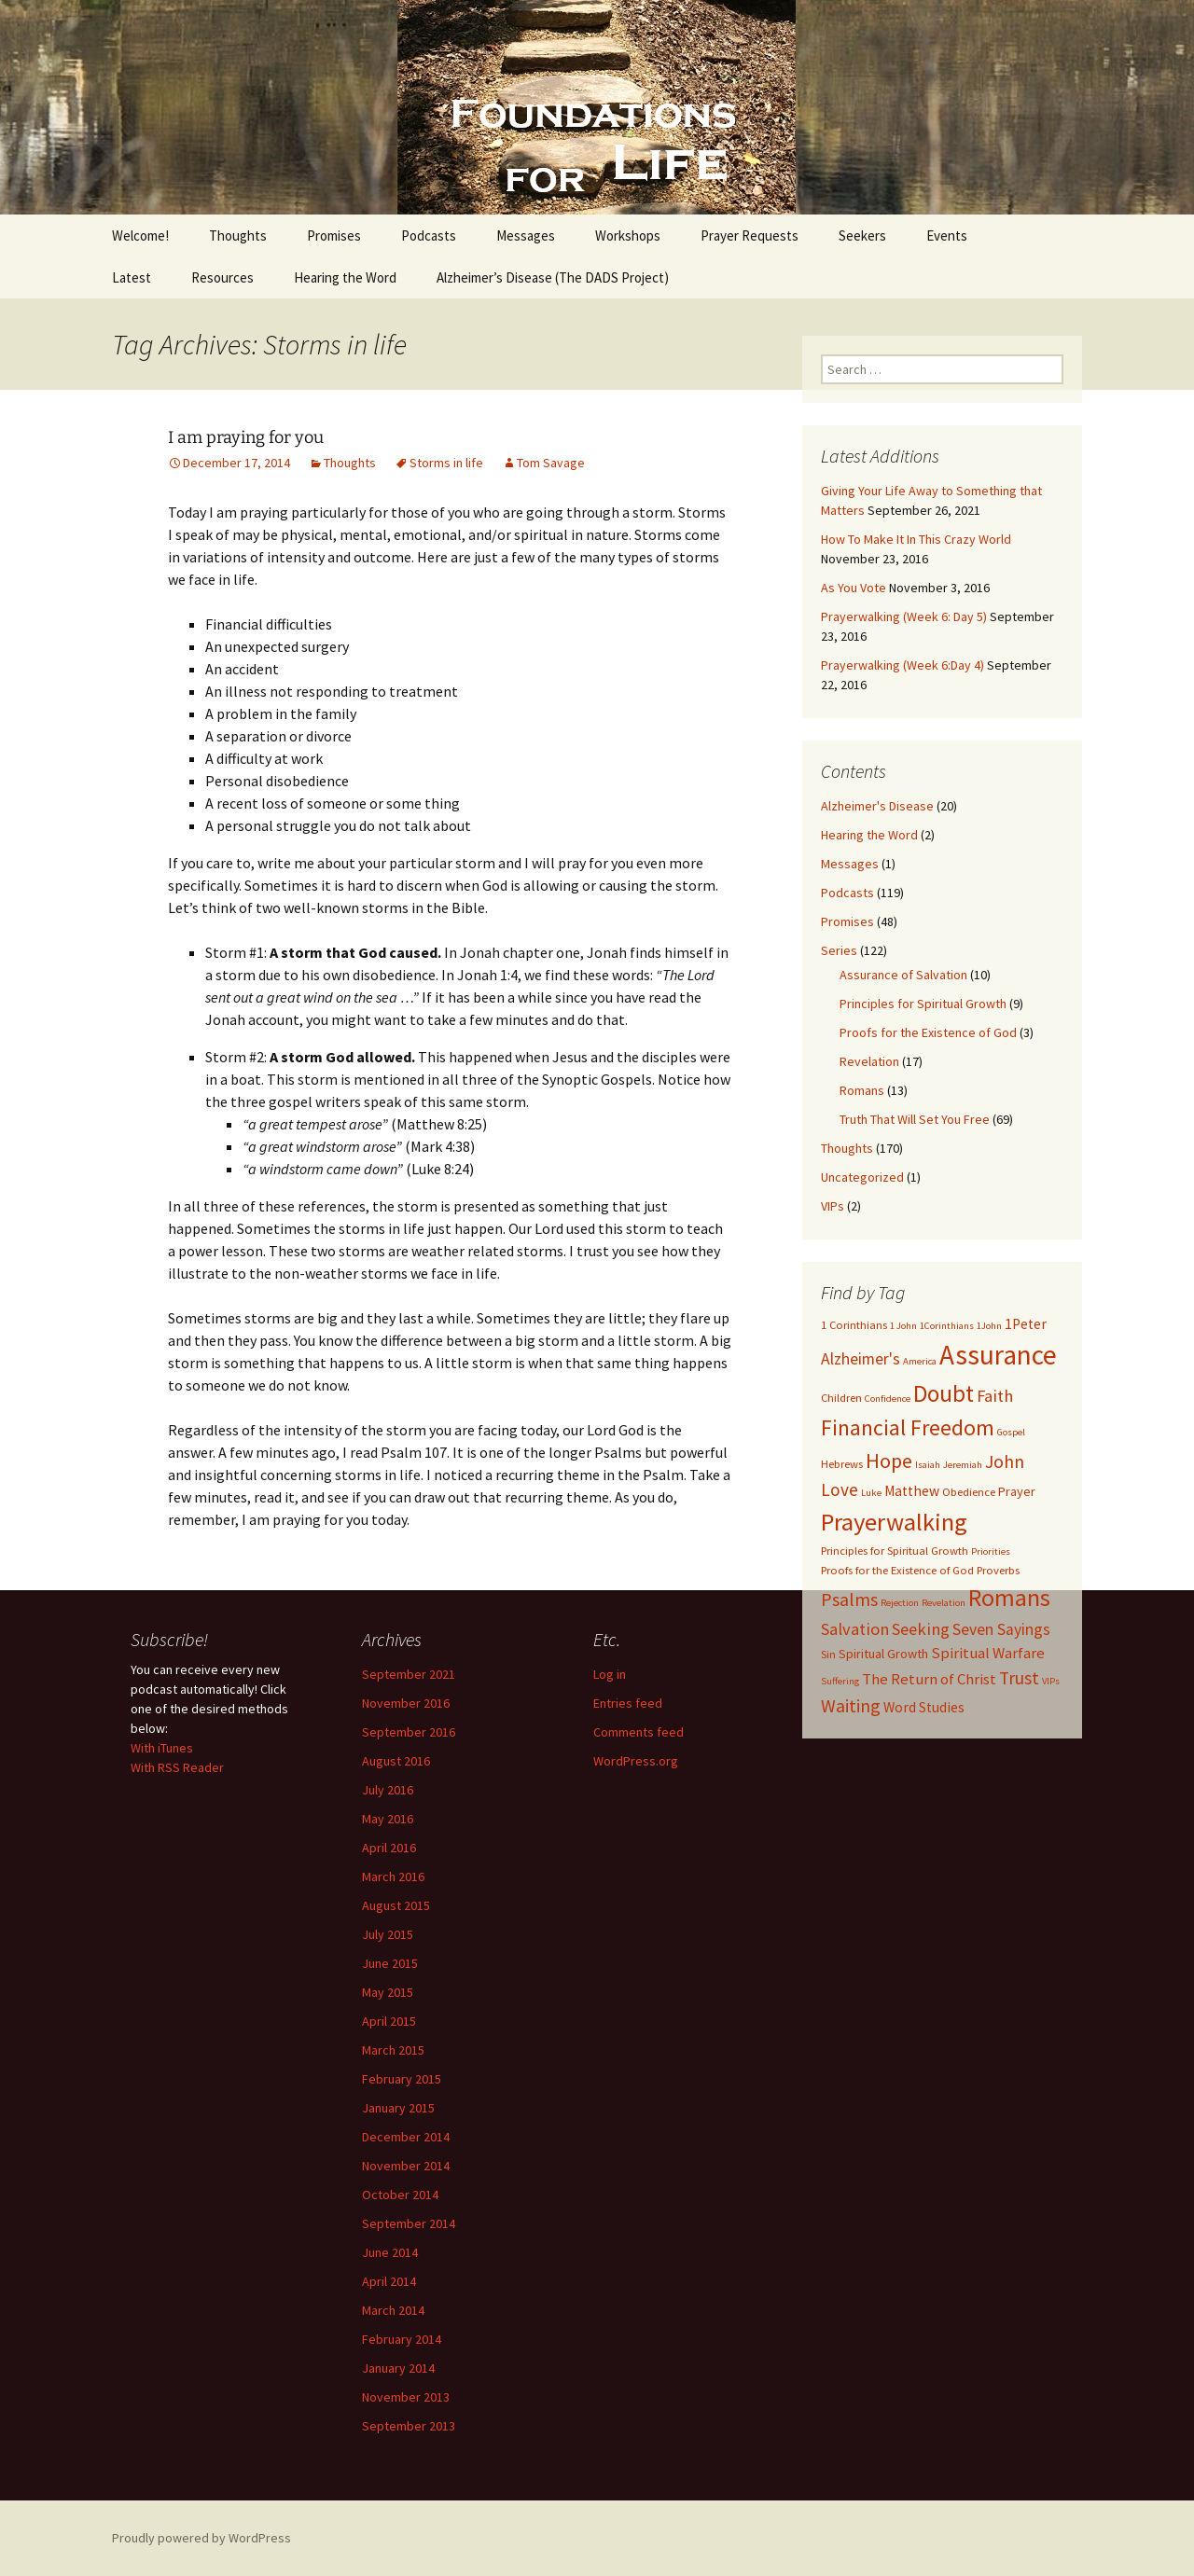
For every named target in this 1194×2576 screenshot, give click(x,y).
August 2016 (396, 1760)
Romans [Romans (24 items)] (1009, 1598)
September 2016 (408, 1732)
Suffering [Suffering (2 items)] (840, 1681)
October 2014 (400, 2194)
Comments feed (638, 1732)
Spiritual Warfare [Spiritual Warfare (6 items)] (988, 1652)
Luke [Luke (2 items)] (871, 1493)
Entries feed (627, 1703)
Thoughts (238, 235)
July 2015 (387, 1934)
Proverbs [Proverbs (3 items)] (998, 1570)
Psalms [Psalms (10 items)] (849, 1599)
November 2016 (406, 1703)
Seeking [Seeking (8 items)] (921, 1629)
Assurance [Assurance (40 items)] (998, 1354)
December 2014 (406, 2136)
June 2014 (390, 2252)
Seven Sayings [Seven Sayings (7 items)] (1001, 1629)
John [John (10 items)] (1004, 1461)
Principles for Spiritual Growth (923, 1003)
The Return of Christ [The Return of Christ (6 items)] (929, 1679)
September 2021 (408, 1674)
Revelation (869, 1061)
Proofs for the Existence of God (928, 1032)
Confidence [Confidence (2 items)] (887, 1398)
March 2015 (393, 2050)
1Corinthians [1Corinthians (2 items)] (947, 1326)
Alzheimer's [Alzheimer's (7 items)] (860, 1359)
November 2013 (406, 2397)
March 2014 (393, 2310)
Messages (525, 235)
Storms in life (446, 462)
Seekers (862, 235)
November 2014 (406, 2165)
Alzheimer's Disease (877, 805)
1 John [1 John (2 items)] (903, 1326)
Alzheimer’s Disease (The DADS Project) (553, 277)
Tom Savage (551, 462)
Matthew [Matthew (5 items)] (911, 1491)
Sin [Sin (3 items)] (828, 1654)
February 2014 (401, 2339)
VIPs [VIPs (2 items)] (1051, 1681)
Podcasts (428, 235)
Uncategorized (862, 1177)
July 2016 (387, 1789)
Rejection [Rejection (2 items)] (900, 1603)
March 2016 (393, 1876)
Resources (222, 277)
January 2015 (398, 2107)
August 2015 (396, 1905)
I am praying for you (246, 437)
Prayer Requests (749, 235)
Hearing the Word (345, 277)
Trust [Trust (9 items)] (1019, 1678)
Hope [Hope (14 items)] (889, 1460)
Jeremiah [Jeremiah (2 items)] (962, 1465)
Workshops (627, 235)
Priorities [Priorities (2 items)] (990, 1551)
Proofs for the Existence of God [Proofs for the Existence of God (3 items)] (897, 1570)
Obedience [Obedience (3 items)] (968, 1492)
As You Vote (853, 587)
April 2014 (389, 2281)
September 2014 (408, 2223)
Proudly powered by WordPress (201, 2537)
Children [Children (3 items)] (841, 1398)
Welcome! (140, 235)
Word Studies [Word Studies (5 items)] (924, 1707)
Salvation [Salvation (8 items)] (855, 1629)
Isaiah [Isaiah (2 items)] (927, 1465)
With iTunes (162, 1747)
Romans (862, 1090)
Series (839, 950)
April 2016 (389, 1847)
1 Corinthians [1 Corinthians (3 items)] (854, 1325)
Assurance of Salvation (903, 974)
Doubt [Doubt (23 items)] (943, 1393)
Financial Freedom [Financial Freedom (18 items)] (907, 1428)
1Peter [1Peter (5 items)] (1026, 1324)
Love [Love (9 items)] (839, 1489)
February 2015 (401, 2078)
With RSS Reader (177, 1767)
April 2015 (389, 2021)
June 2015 (390, 1963)
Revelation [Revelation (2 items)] (943, 1603)
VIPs (832, 1206)
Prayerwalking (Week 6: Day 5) (904, 616)
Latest (131, 277)
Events (946, 235)
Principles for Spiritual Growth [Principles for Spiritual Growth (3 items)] (894, 1551)
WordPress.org (635, 1760)
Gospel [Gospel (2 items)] (1011, 1432)
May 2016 (387, 1818)
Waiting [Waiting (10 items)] (851, 1705)
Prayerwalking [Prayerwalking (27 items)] (894, 1521)
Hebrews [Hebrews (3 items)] (842, 1464)
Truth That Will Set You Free (915, 1119)
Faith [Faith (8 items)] (995, 1395)
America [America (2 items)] (920, 1361)
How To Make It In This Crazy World (916, 539)
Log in (609, 1674)
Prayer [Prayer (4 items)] (1016, 1491)
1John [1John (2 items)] (989, 1326)
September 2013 (408, 2425)
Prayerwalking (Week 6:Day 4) (902, 665)
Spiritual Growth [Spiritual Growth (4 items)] (883, 1653)
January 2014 (398, 2368)
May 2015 (387, 1992)
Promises (334, 235)
